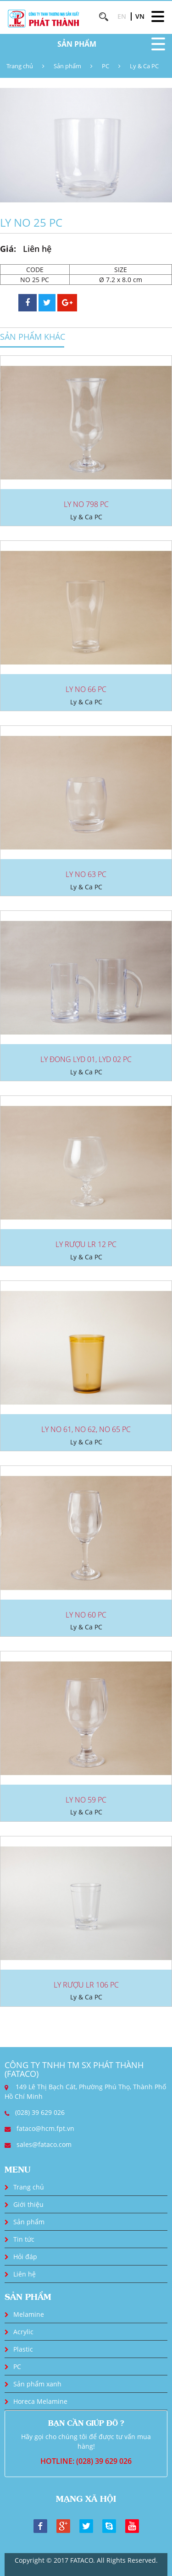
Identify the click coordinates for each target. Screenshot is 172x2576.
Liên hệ (24, 2274)
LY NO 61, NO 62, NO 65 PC (86, 1429)
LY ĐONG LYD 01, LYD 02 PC (86, 1059)
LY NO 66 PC (86, 689)
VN (139, 16)
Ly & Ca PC (144, 66)
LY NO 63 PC (86, 874)
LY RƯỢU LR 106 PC (86, 1985)
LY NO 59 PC (86, 1800)
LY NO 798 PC (86, 504)
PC (105, 66)
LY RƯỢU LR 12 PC (86, 1244)
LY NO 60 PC (86, 1615)
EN (121, 16)
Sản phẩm (67, 66)
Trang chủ (19, 66)
